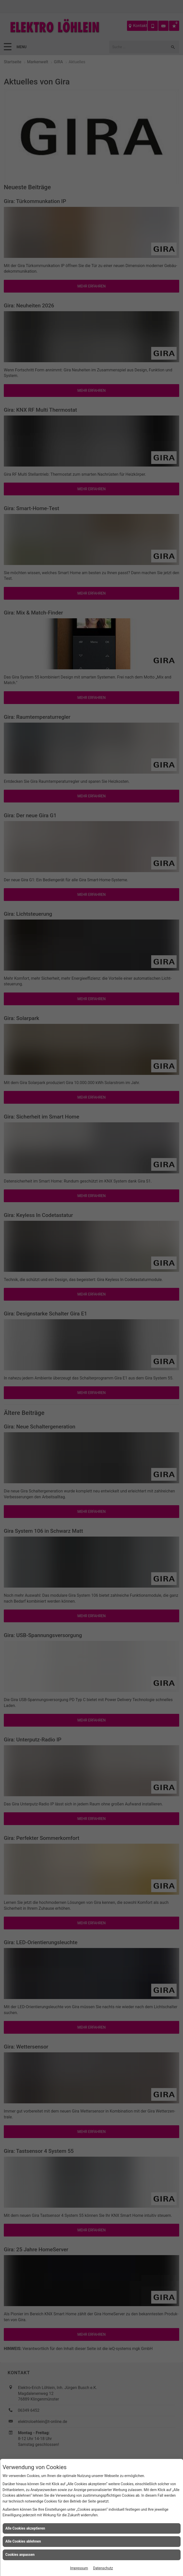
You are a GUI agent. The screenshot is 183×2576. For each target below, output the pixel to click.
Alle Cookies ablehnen (23, 2541)
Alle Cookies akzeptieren (25, 2528)
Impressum (79, 2568)
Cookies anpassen (20, 2555)
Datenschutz (103, 2568)
